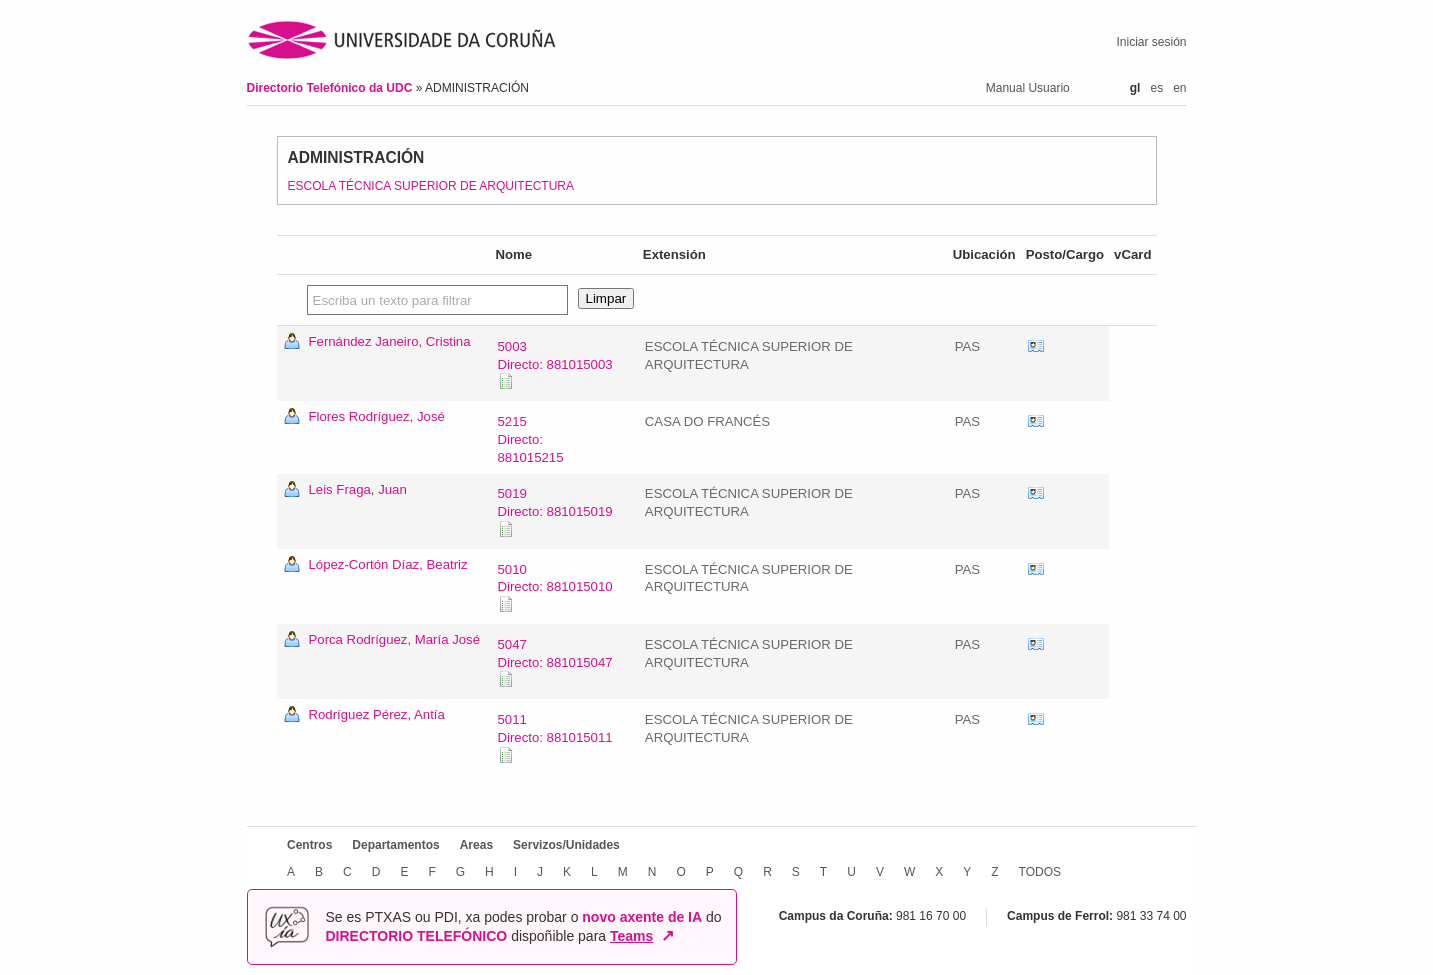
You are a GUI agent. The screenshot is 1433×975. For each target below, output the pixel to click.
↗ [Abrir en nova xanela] (667, 936)
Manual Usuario (1028, 88)
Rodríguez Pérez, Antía (377, 714)
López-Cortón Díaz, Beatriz (388, 564)
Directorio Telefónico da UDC (331, 88)
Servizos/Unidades (566, 845)
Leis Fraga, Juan (358, 489)
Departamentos (395, 845)
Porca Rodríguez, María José (395, 639)
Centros (309, 845)
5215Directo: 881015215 (531, 439)
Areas (475, 845)
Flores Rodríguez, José (377, 416)
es (1156, 88)
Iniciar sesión (1151, 42)
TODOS (1039, 871)
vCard (1036, 347)
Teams (631, 936)
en (1179, 88)
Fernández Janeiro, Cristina (390, 341)
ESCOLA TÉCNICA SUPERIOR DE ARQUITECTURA (431, 186)
